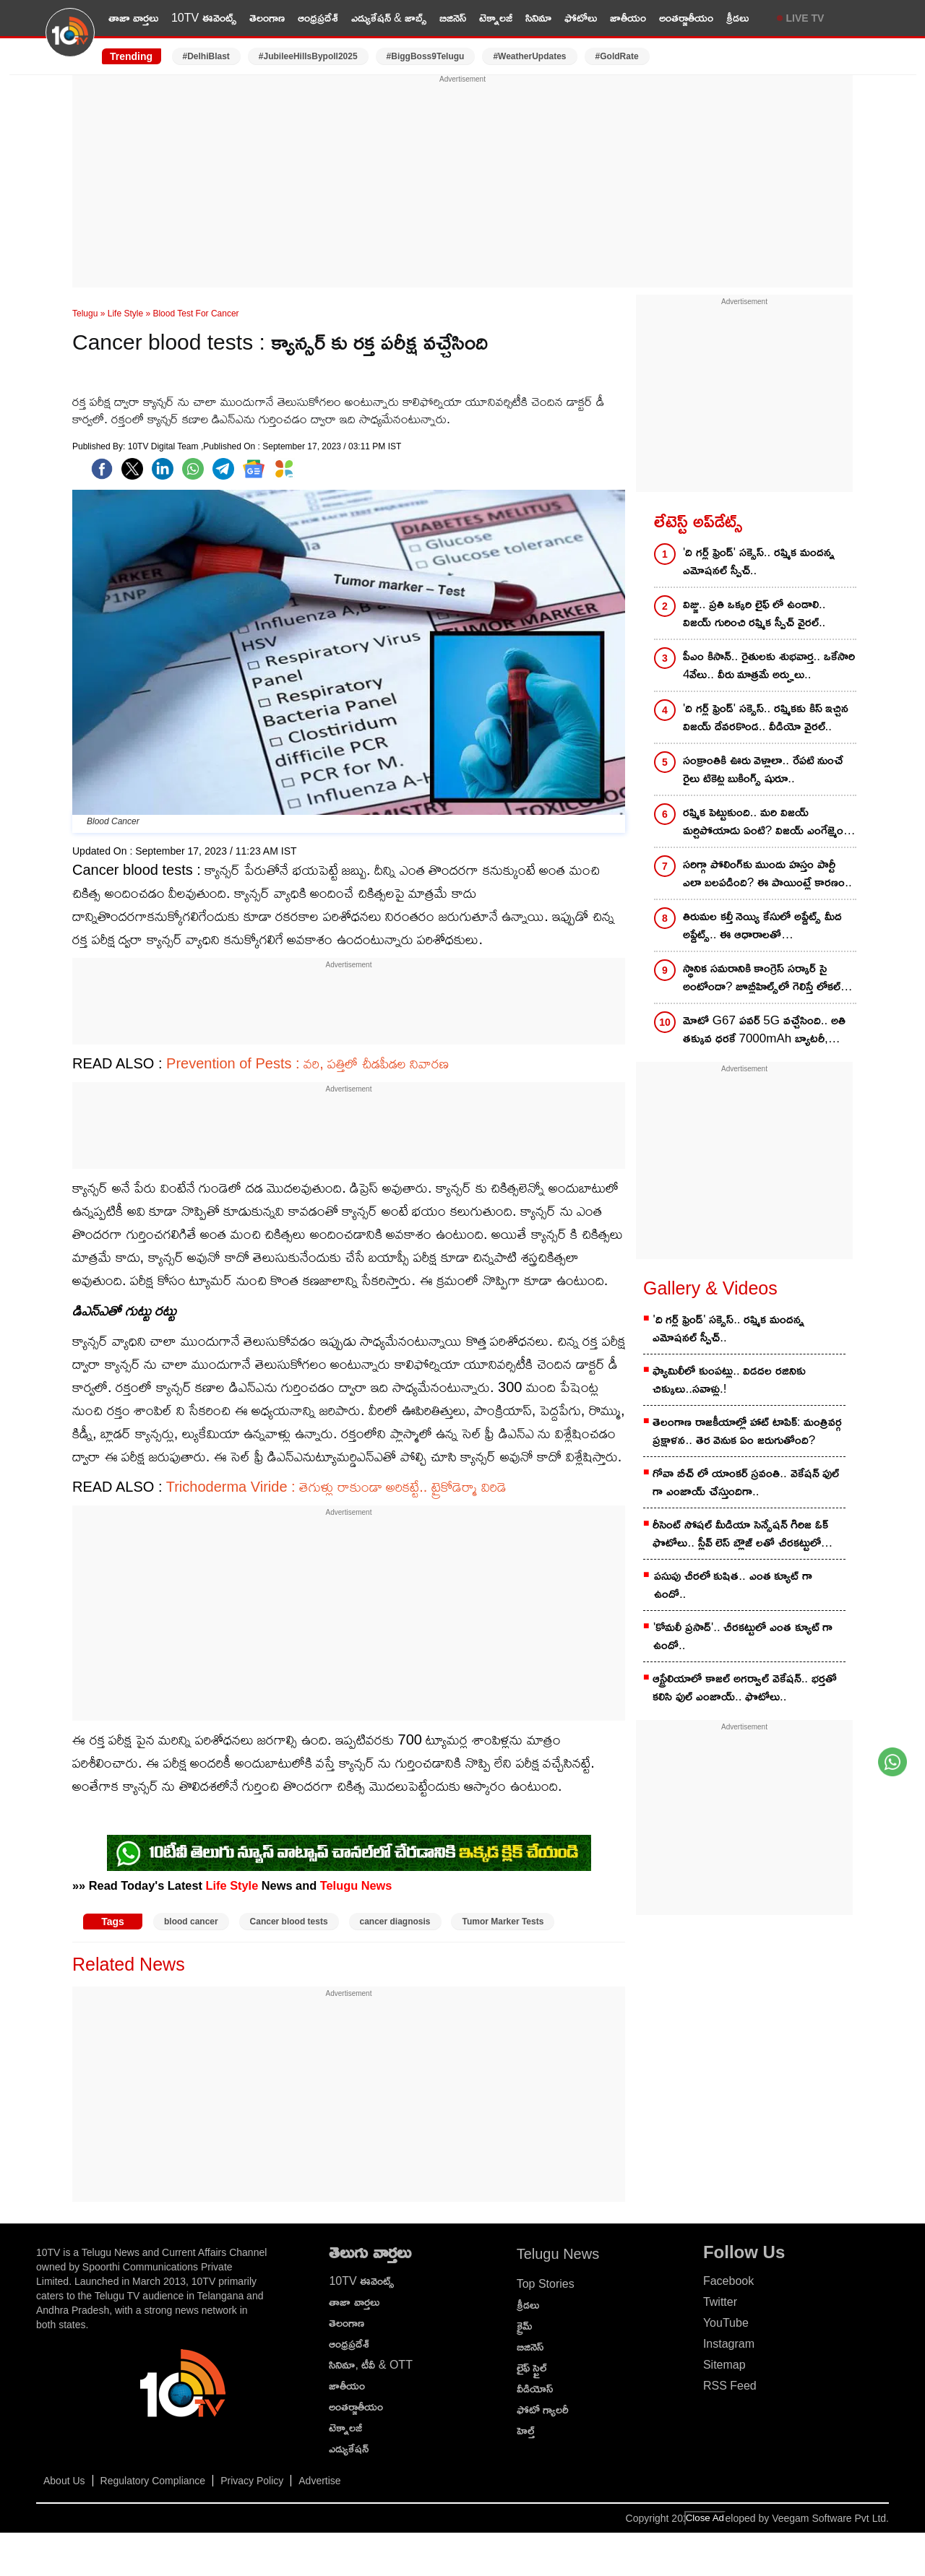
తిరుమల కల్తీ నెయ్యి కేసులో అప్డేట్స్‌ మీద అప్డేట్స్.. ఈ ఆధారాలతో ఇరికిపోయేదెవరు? (762, 926)
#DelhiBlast (206, 56)
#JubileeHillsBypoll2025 (308, 56)
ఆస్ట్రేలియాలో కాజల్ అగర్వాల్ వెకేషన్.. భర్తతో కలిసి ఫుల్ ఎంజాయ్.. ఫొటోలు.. (744, 1687)
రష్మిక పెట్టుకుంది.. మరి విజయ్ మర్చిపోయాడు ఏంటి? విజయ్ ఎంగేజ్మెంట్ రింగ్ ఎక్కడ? (767, 822)
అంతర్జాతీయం (686, 18)
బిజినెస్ (452, 18)
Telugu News (356, 1885)
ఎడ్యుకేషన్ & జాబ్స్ (389, 18)
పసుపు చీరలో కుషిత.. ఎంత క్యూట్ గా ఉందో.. (733, 1585)
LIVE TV (805, 18)
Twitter (720, 2302)
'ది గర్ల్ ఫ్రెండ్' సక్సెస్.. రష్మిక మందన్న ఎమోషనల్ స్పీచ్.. (759, 561)
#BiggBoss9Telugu (426, 56)
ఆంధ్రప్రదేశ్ (318, 18)
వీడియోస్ (535, 2388)
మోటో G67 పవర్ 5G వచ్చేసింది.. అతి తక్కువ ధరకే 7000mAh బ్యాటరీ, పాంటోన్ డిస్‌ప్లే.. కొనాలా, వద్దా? (764, 1030)
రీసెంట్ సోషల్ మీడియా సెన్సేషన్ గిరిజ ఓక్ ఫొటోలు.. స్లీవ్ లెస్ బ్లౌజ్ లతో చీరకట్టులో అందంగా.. (740, 1535)
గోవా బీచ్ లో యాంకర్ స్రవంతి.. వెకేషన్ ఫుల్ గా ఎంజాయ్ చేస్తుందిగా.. (746, 1482)
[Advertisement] (462, 186)
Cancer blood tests (289, 1921)
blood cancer (191, 1921)
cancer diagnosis (395, 1921)
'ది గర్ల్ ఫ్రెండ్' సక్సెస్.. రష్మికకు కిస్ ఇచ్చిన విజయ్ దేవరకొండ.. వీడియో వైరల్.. (765, 717)
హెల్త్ (526, 2430)
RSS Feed (730, 2386)
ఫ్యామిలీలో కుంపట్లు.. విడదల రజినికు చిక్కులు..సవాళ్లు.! (729, 1380)
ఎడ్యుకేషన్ (349, 2448)
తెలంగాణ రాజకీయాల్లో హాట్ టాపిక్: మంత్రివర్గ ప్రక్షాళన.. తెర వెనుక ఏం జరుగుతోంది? (747, 1431)
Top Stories (546, 2284)
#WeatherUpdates (529, 56)
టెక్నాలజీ (495, 18)
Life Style (125, 313)
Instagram (728, 2344)
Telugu (85, 313)
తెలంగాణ (267, 18)
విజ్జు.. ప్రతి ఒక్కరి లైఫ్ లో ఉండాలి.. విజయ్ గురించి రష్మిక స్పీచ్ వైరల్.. (754, 613)
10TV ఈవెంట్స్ (203, 18)
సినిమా (538, 18)
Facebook (728, 2281)
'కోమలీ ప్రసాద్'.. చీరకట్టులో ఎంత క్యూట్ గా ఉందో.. (743, 1636)
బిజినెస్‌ (530, 2347)
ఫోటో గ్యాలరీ (543, 2409)
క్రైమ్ (524, 2326)
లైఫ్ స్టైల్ (532, 2367)
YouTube (726, 2323)
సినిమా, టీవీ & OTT (370, 2365)
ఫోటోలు (580, 18)
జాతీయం (628, 18)
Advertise (319, 2480)
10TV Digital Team (164, 446)
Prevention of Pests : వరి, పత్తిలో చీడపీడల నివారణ (307, 1063)
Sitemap (724, 2365)
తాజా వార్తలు (133, 18)
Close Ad (705, 2517)
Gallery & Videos (710, 1288)
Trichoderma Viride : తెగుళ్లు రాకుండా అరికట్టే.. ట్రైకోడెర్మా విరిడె (336, 1487)
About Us (64, 2480)
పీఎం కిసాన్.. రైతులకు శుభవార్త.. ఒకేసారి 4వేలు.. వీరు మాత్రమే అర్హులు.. (769, 665)
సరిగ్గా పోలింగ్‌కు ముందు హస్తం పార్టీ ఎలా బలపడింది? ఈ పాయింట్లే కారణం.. (767, 873)
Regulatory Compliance (153, 2480)
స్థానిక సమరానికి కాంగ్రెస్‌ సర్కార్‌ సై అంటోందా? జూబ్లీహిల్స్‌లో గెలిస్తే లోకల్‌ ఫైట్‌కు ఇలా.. (761, 978)
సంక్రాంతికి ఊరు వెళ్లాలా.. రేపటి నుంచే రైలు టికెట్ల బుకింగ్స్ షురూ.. (763, 769)
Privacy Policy (251, 2480)
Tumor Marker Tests (502, 1921)
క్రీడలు (737, 18)
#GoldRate (617, 56)
